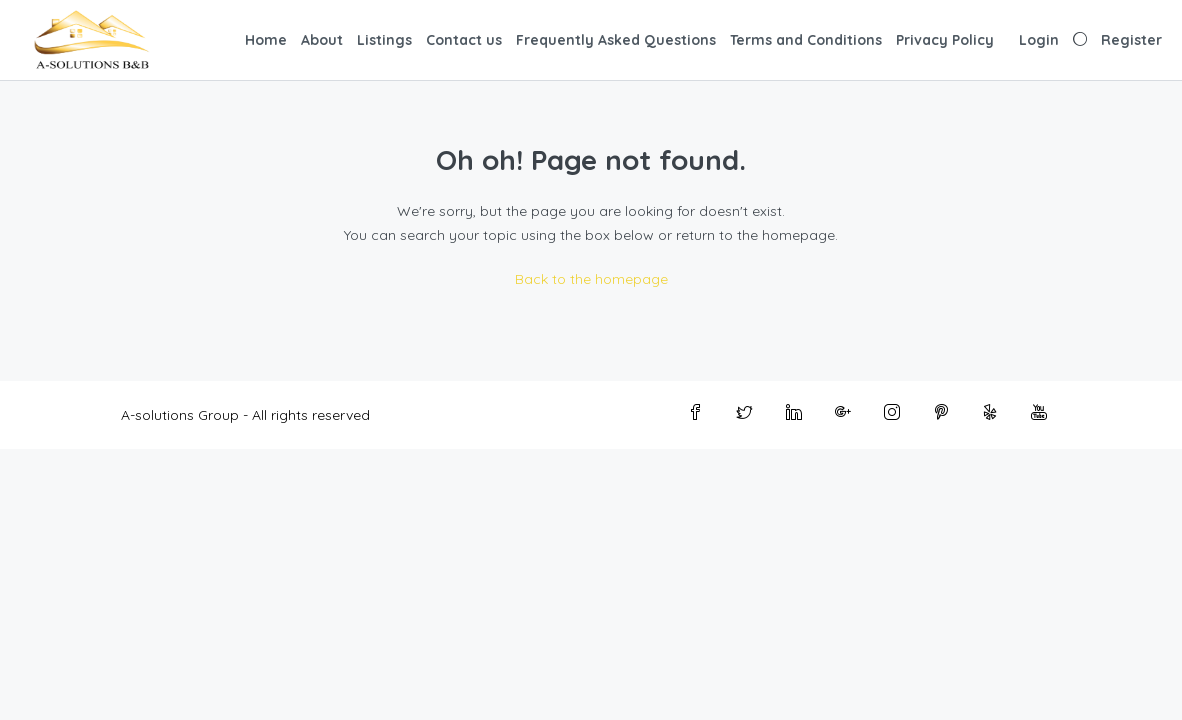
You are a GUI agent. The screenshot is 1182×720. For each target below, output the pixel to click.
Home (266, 40)
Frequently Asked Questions (616, 40)
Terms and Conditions (806, 40)
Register (1131, 40)
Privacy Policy (945, 40)
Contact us (464, 40)
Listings (384, 40)
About (322, 40)
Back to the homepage (591, 279)
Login (1039, 40)
